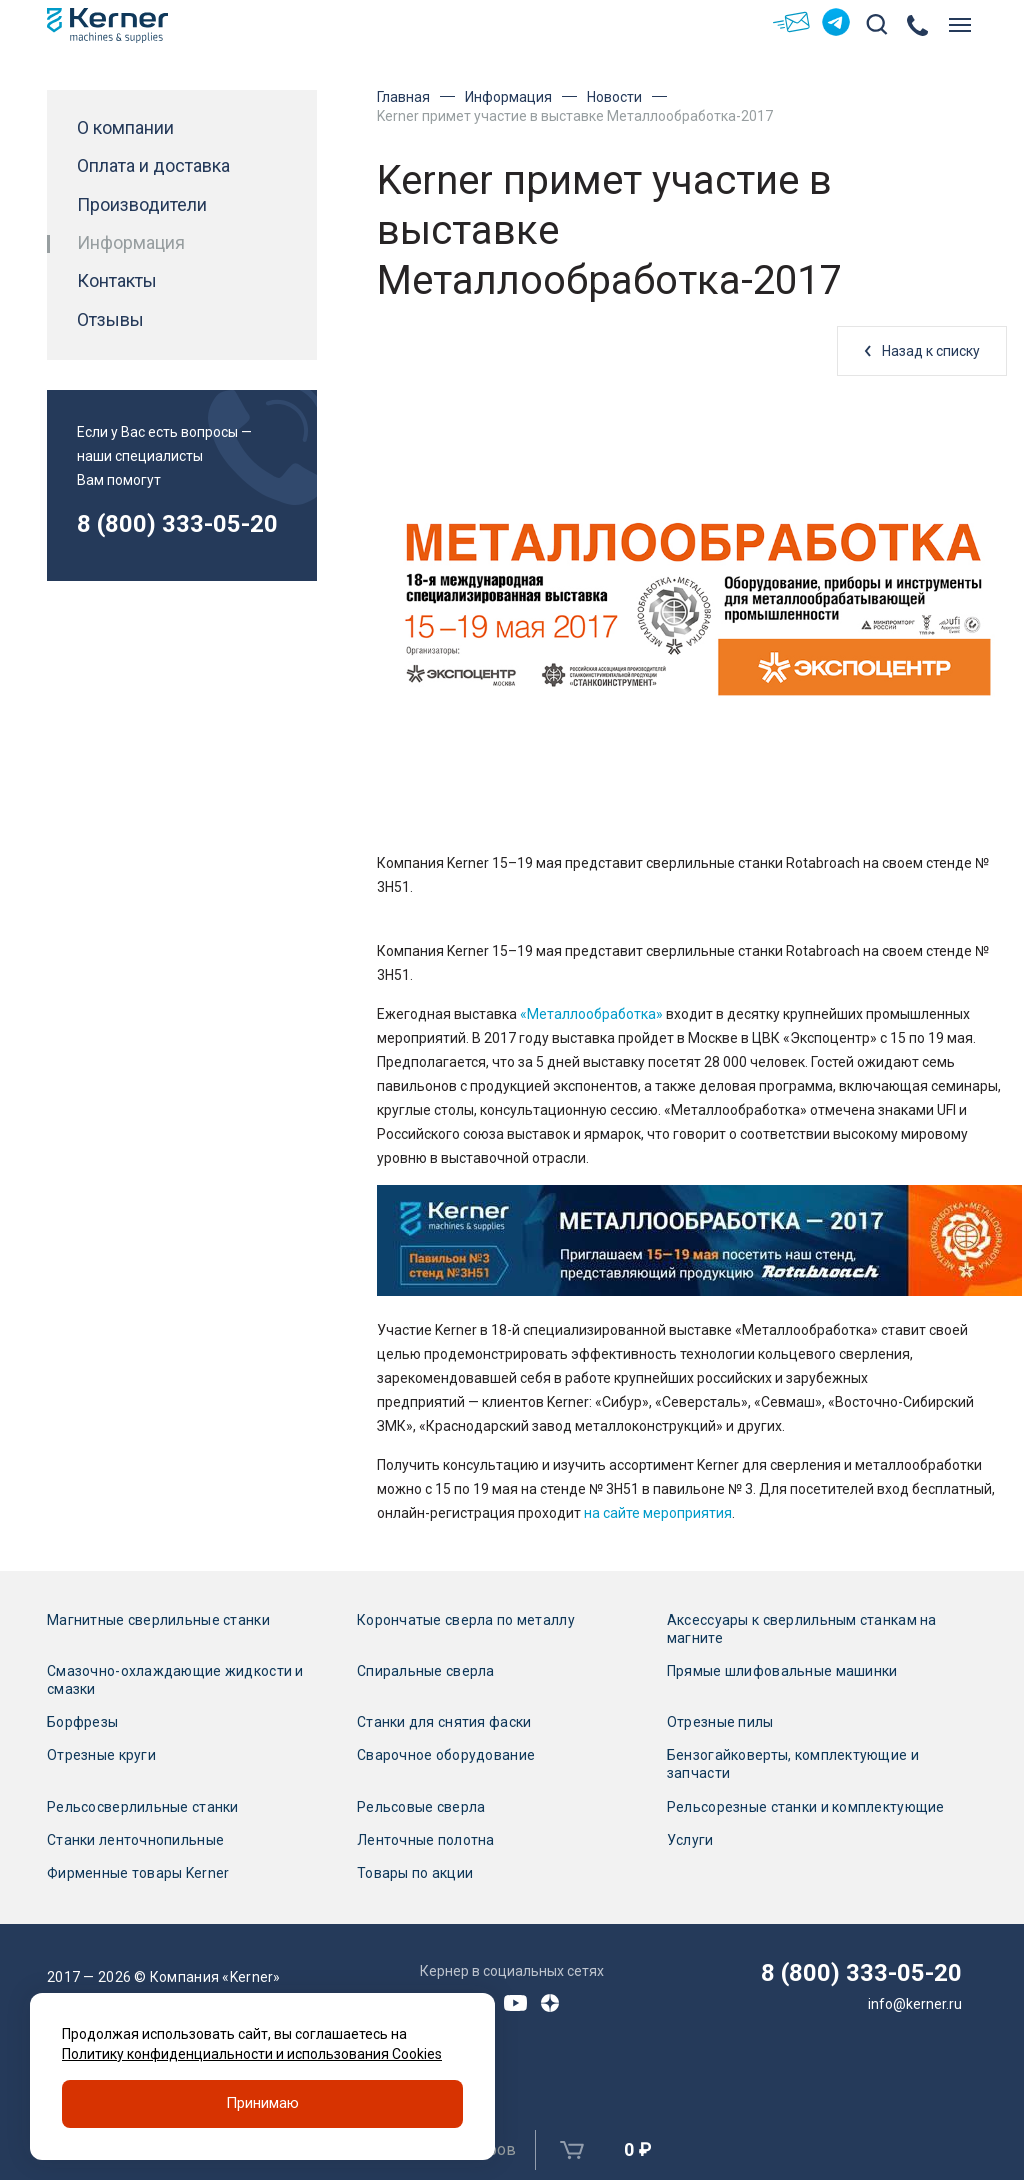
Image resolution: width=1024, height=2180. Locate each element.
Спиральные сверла (426, 1671)
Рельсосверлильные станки (143, 1807)
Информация (508, 97)
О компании (125, 128)
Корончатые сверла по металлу (466, 1620)
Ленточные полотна (426, 1840)
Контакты (117, 281)
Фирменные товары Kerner (138, 1873)
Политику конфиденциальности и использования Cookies (252, 2054)
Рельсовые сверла (421, 1807)
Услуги (690, 1840)
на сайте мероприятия (658, 1513)
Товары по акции (415, 1873)
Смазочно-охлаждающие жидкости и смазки (175, 1680)
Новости (614, 97)
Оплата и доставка (153, 166)
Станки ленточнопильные (135, 1840)
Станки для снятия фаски (444, 1722)
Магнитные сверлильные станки (158, 1620)
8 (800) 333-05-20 (177, 524)
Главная (403, 97)
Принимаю (262, 2104)
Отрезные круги (101, 1755)
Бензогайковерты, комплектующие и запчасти (793, 1764)
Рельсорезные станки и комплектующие (806, 1807)
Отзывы (110, 320)
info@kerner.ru (915, 2004)
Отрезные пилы (720, 1722)
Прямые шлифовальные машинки (782, 1671)
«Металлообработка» (591, 1014)
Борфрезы (82, 1722)
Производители (142, 205)
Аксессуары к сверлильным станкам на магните (802, 1629)
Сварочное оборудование (446, 1755)
